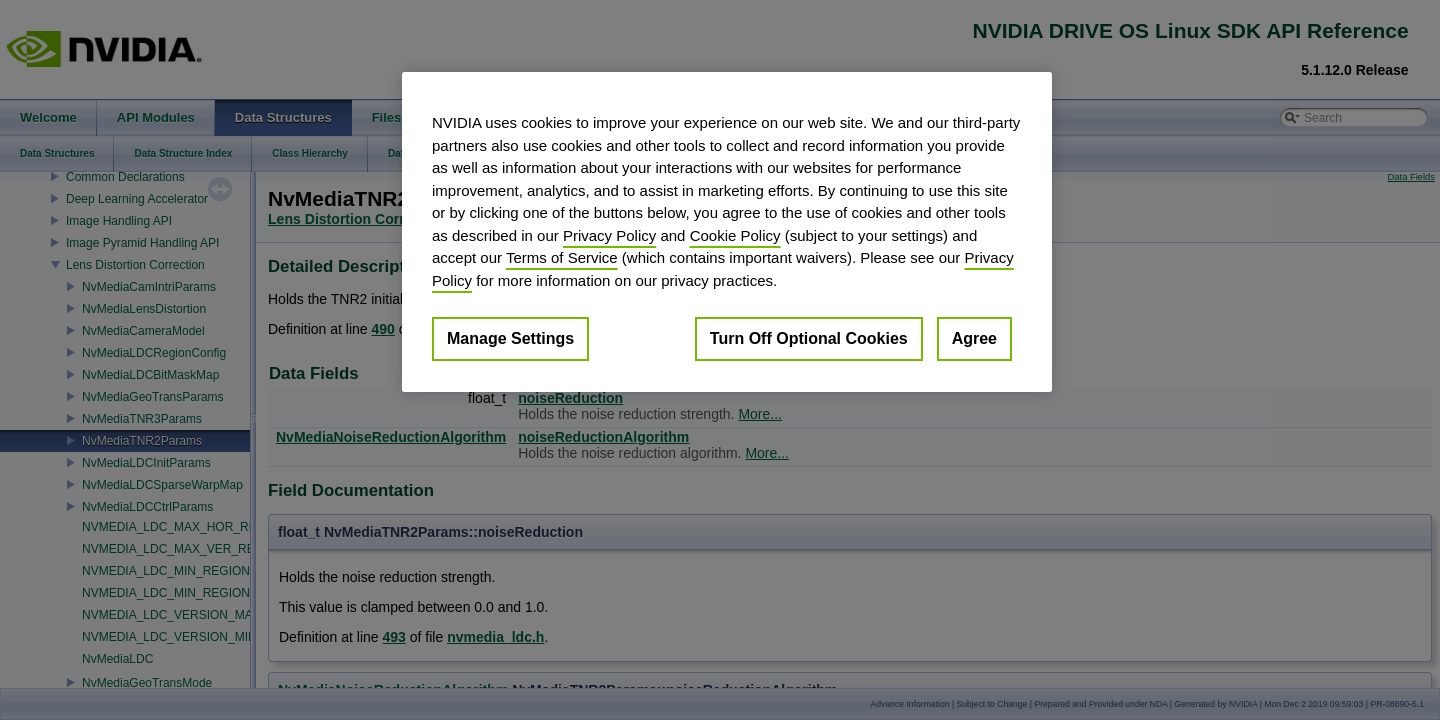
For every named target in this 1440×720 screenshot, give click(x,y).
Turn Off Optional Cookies (809, 338)
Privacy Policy (609, 235)
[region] (727, 232)
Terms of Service (562, 257)
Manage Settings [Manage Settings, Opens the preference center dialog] (510, 338)
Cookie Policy (735, 235)
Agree (974, 338)
